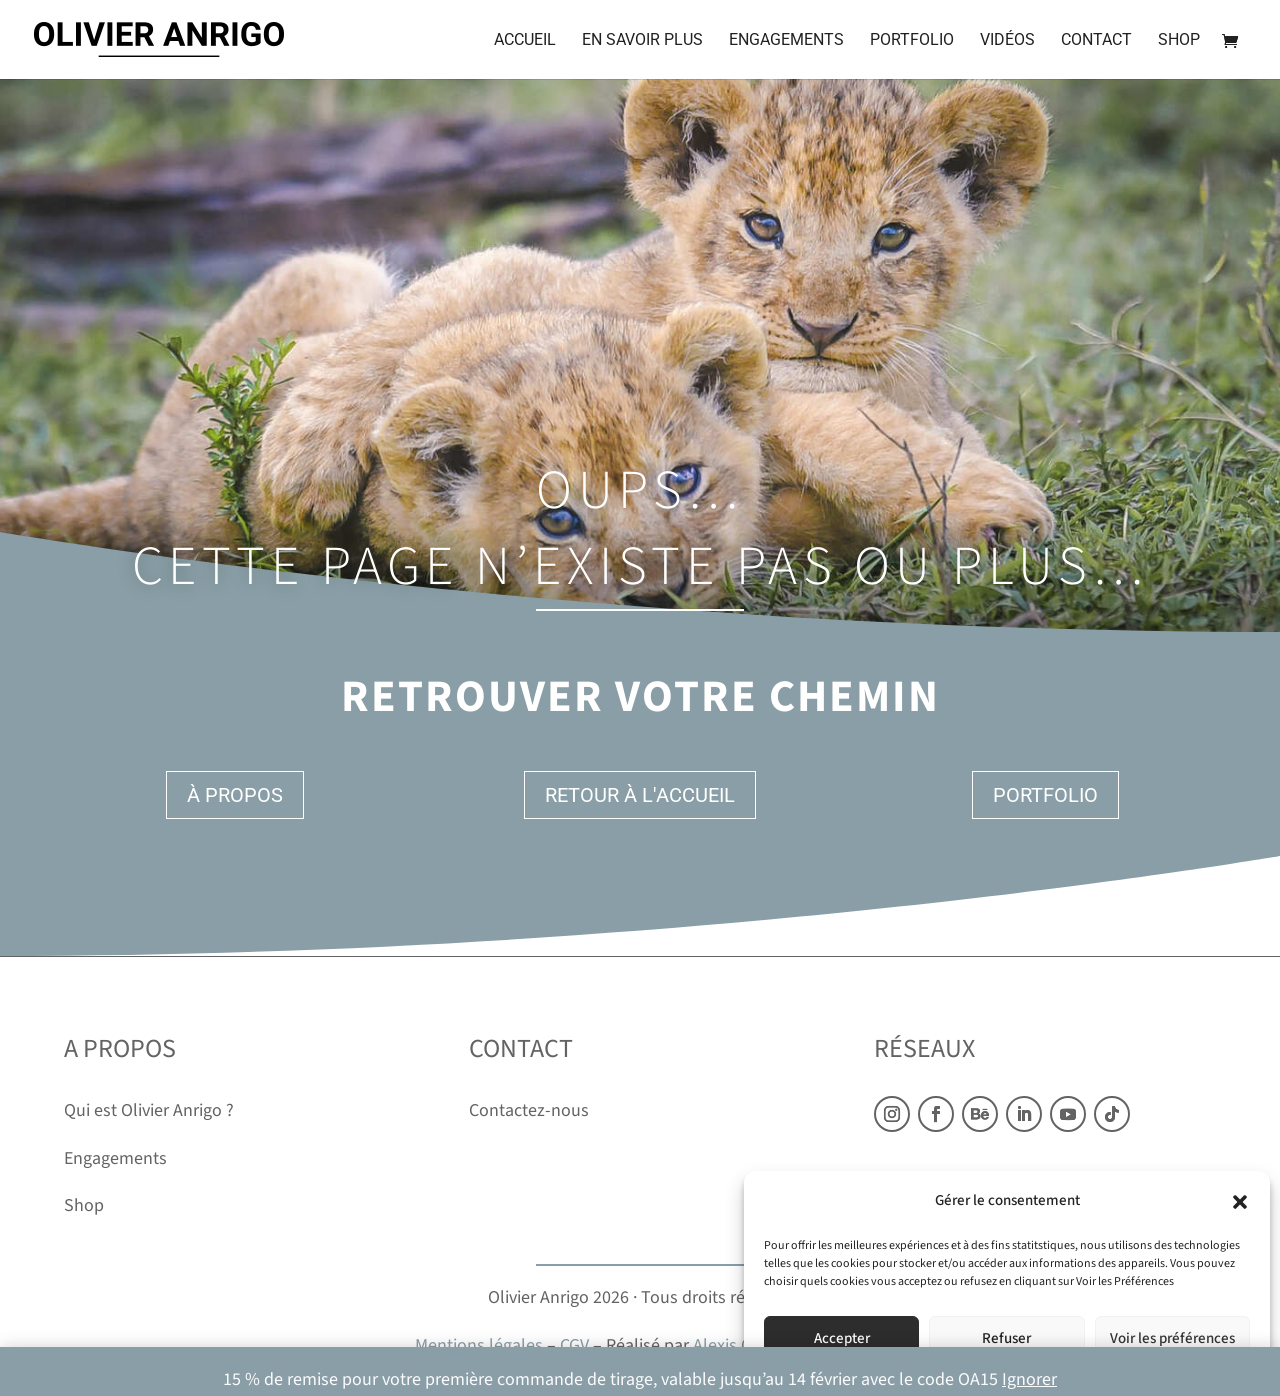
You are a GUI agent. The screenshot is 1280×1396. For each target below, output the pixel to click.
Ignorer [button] (1029, 1379)
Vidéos (1007, 41)
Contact (1096, 41)
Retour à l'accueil (640, 795)
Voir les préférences (1172, 1338)
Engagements (786, 41)
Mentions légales (479, 1345)
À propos (235, 795)
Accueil (525, 41)
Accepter (842, 1338)
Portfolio (912, 41)
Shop (1179, 41)
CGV (574, 1345)
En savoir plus (642, 41)
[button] (1240, 1202)
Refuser (1006, 1338)
